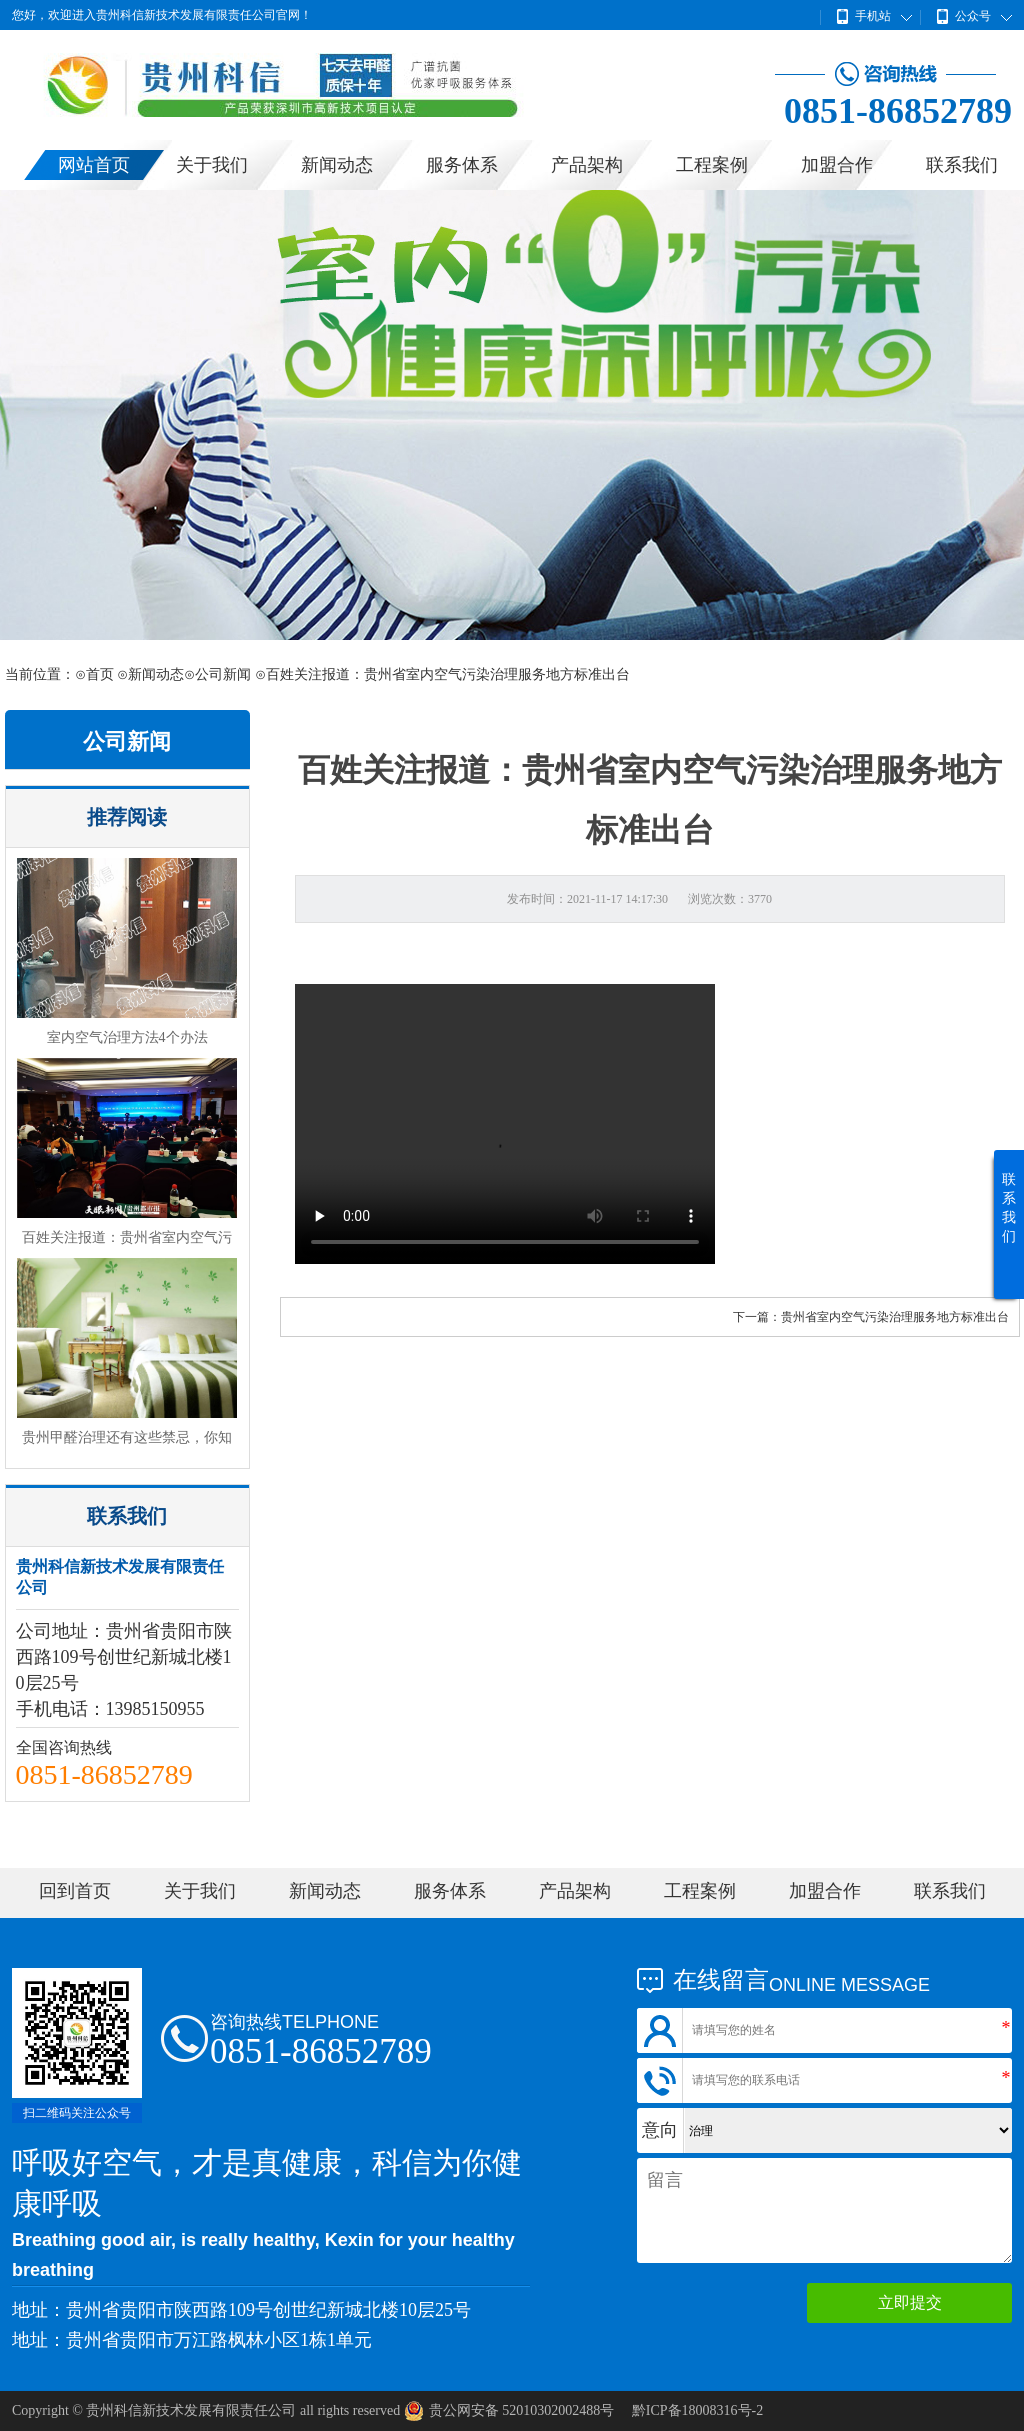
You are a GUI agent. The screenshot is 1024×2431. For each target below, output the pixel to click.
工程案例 (712, 165)
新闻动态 (337, 165)
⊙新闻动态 (150, 674)
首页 (100, 674)
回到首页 (75, 1891)
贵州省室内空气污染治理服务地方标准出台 (895, 1317)
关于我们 (212, 165)
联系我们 (962, 165)
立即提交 (910, 2302)
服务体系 (462, 165)
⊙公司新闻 (217, 674)
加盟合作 (837, 165)
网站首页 (94, 165)
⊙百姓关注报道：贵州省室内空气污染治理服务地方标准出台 (442, 674)
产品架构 (587, 165)
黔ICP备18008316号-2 (697, 2410)
